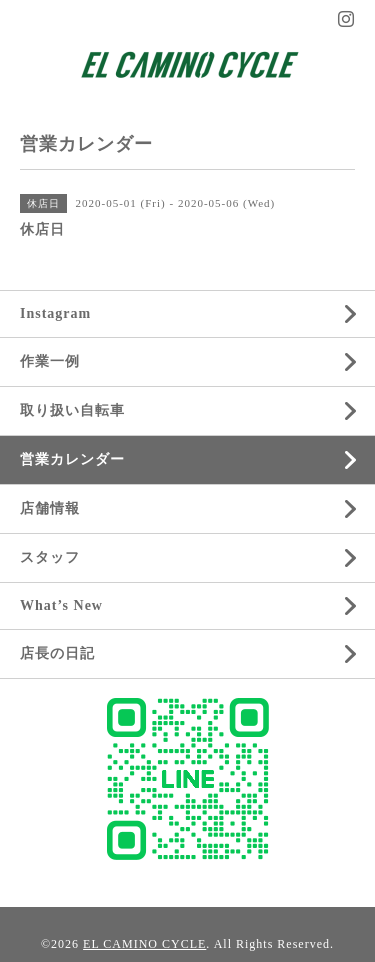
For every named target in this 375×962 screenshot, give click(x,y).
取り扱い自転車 (72, 410)
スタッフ (50, 557)
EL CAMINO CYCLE (144, 944)
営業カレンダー (72, 459)
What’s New (61, 605)
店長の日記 (57, 653)
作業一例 (50, 361)
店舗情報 (50, 508)
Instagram (55, 313)
